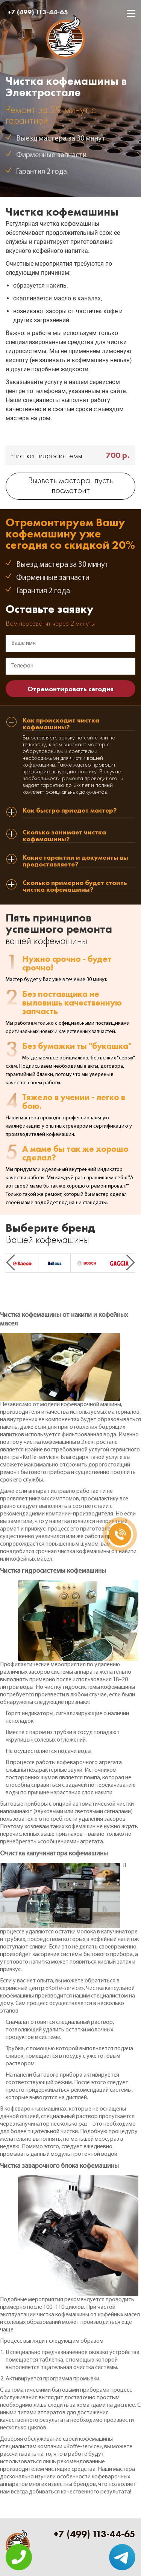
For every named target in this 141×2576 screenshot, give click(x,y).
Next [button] (130, 1262)
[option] (22, 1263)
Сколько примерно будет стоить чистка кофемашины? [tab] (75, 886)
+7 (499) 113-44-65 (38, 12)
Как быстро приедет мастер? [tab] (70, 810)
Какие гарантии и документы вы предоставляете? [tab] (75, 861)
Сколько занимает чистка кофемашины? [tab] (64, 836)
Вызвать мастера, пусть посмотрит (70, 486)
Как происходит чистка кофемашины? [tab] (61, 724)
